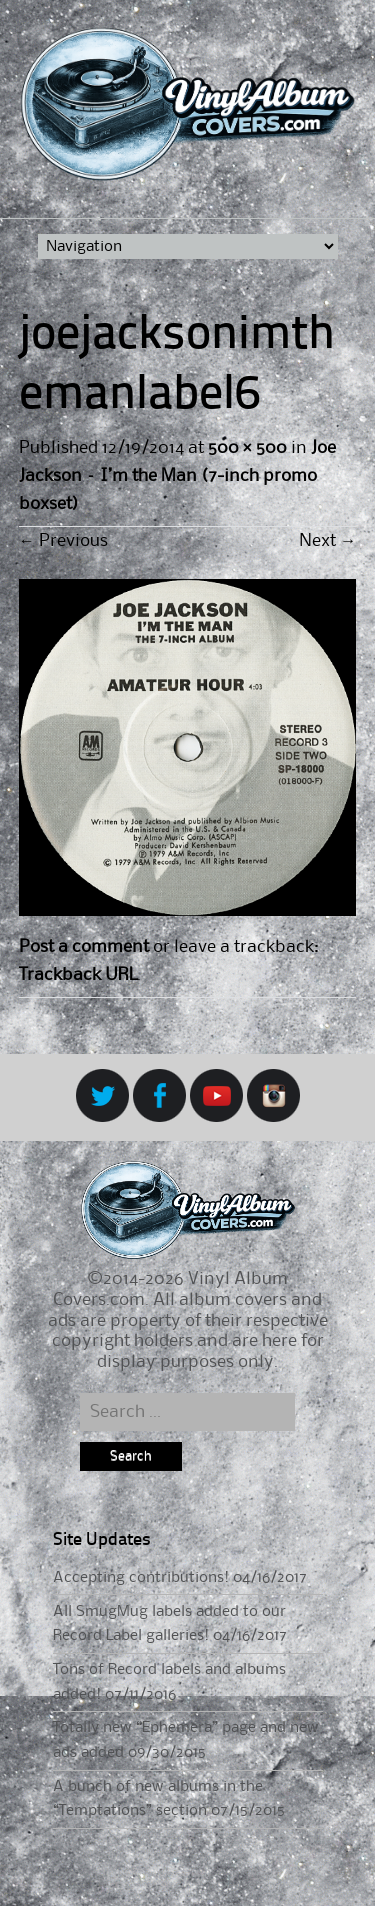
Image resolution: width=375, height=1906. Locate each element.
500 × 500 (247, 448)
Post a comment (84, 947)
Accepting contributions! (141, 1578)
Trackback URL (78, 975)
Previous (63, 541)
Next (327, 541)
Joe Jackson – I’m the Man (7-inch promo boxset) (177, 476)
